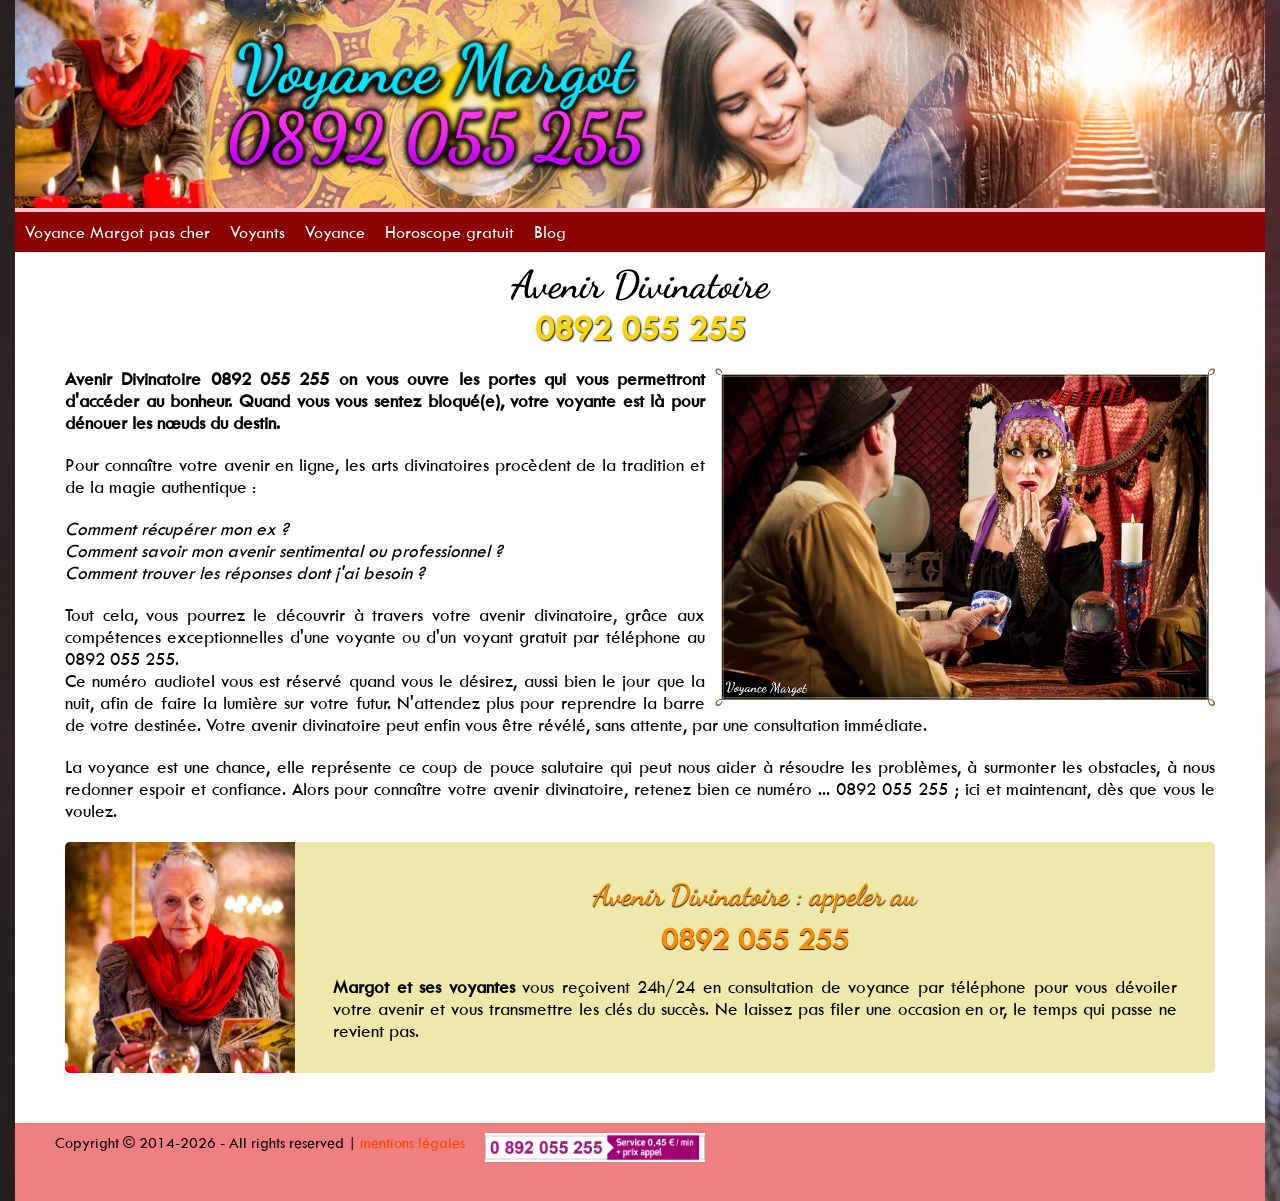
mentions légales (412, 1142)
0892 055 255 (640, 328)
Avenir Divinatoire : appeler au (755, 895)
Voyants (257, 232)
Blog (550, 232)
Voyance (335, 232)
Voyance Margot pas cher (117, 232)
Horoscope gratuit (449, 232)
